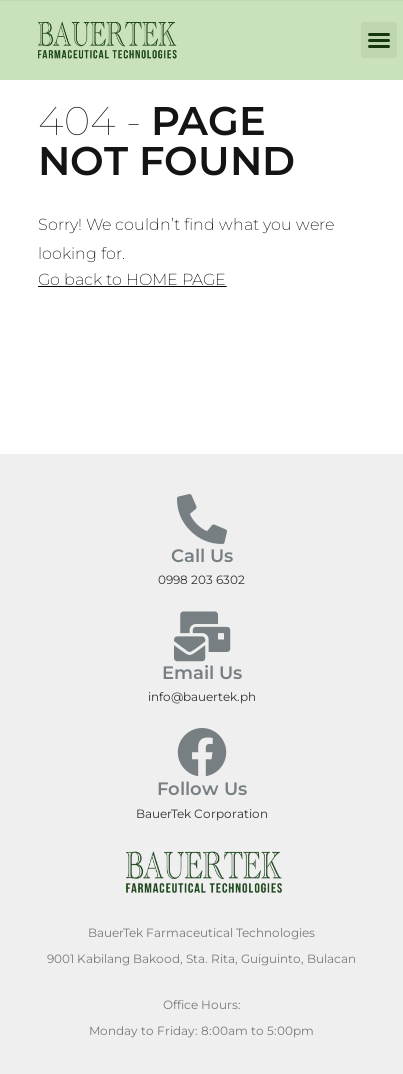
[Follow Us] (202, 752)
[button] (379, 40)
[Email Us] (202, 636)
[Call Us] (202, 519)
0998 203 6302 (201, 579)
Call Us (202, 556)
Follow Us (202, 789)
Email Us (202, 673)
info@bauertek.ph (202, 696)
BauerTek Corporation (202, 813)
